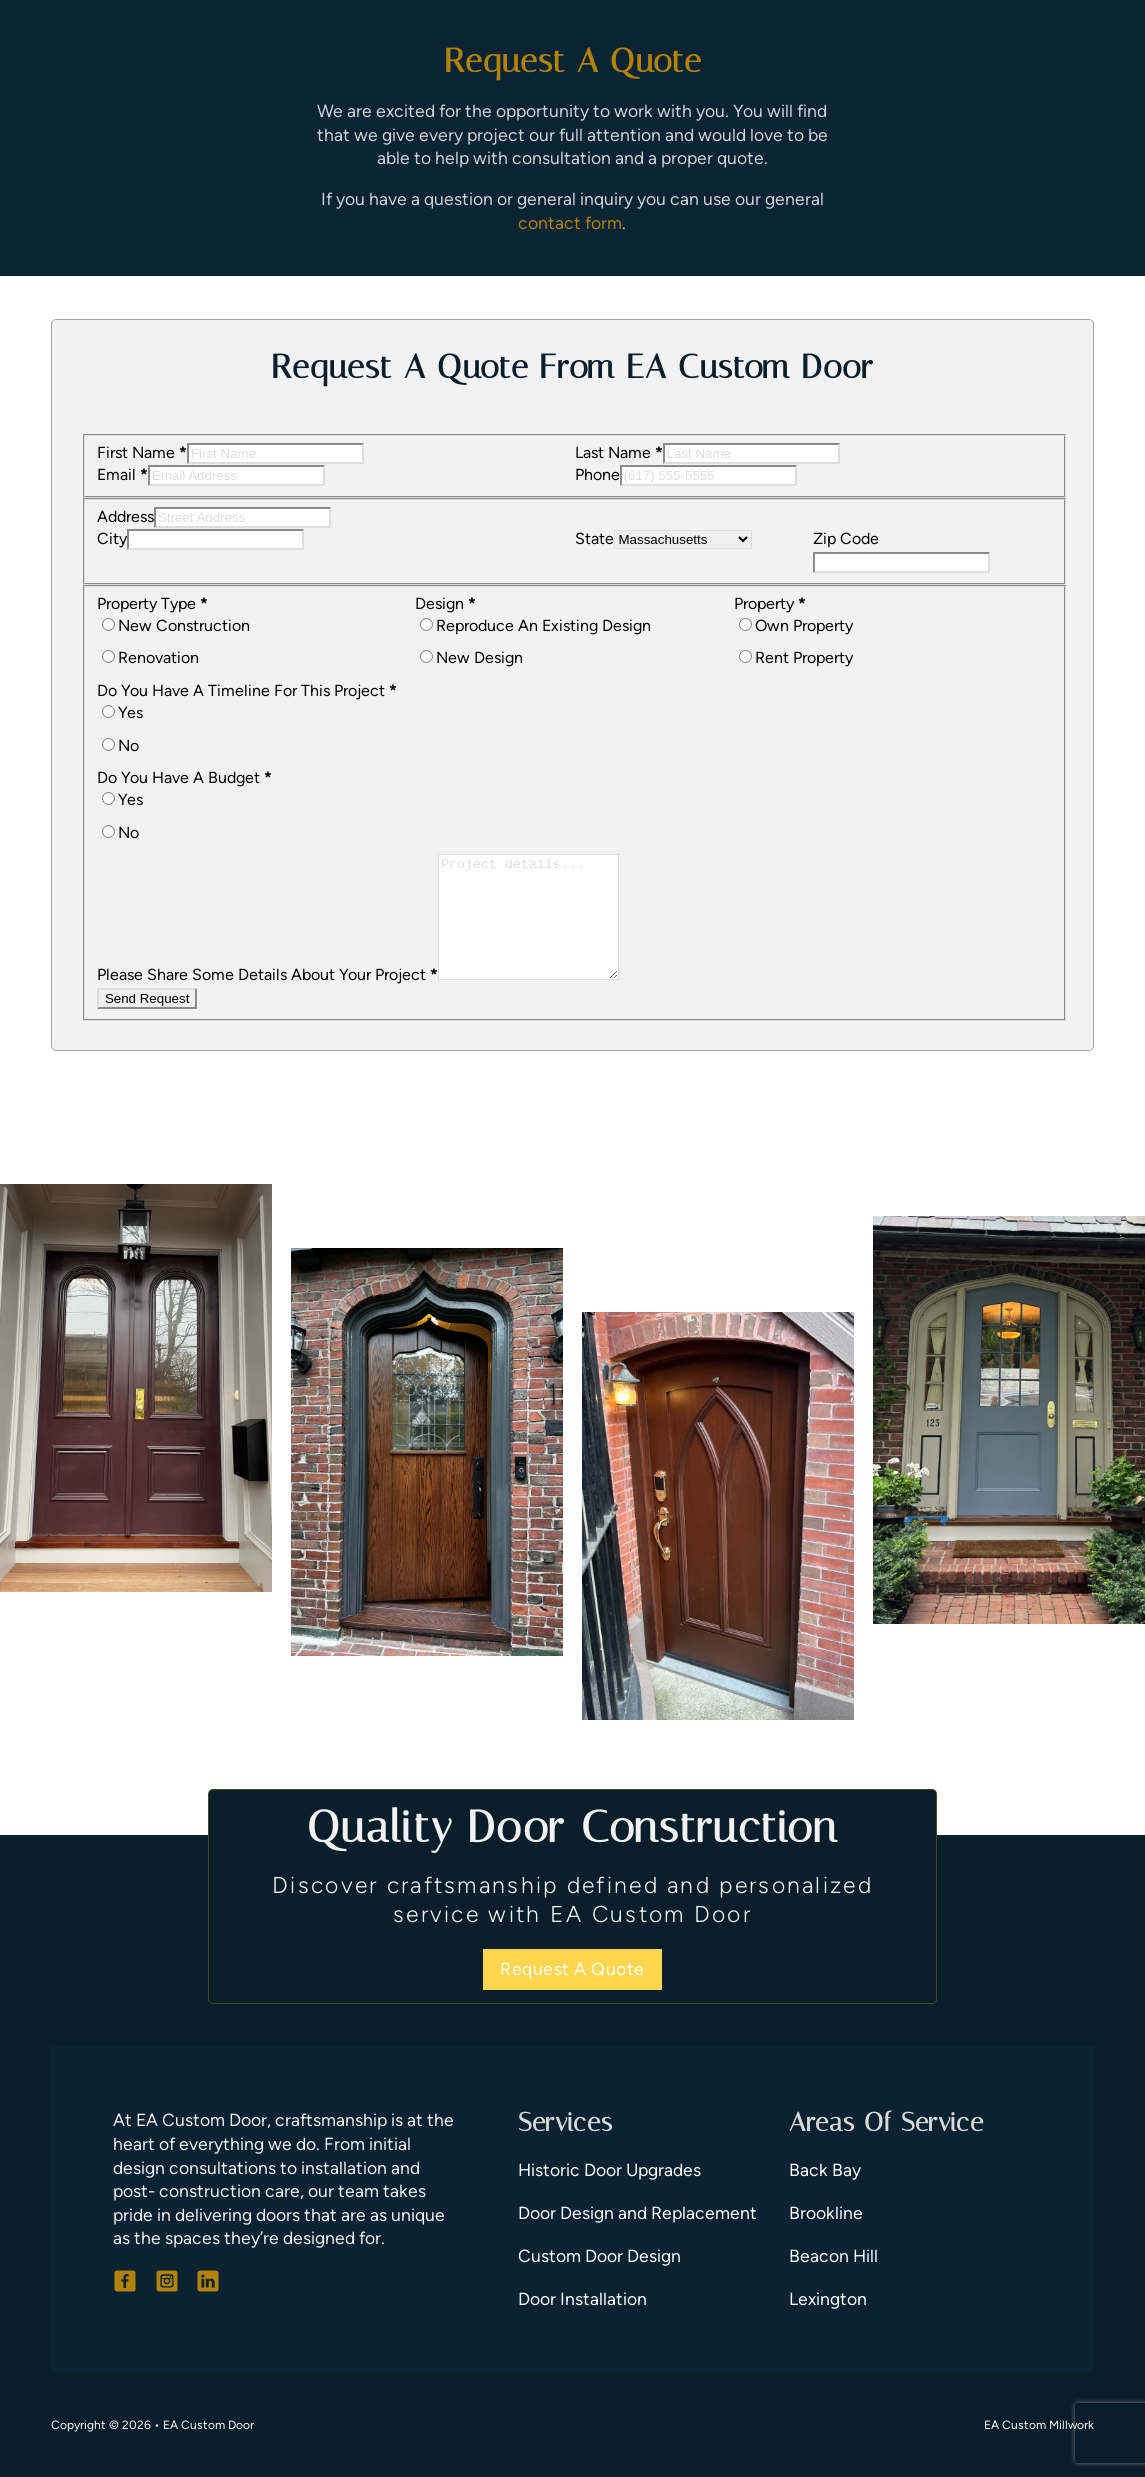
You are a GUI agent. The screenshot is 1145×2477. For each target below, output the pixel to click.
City (112, 538)
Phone (597, 474)
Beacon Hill (833, 2255)
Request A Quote (572, 1968)
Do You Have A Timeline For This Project (247, 690)
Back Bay (825, 2169)
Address (125, 516)
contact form (570, 222)
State (594, 538)
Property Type (152, 603)
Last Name (619, 452)
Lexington (828, 2298)
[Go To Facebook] (125, 2281)
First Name (142, 452)
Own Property (804, 625)
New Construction (184, 625)
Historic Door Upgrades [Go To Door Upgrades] (609, 2169)
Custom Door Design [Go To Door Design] (599, 2255)
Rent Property (804, 657)
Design (445, 603)
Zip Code (846, 538)
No (128, 745)
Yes (130, 712)
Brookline (826, 2212)
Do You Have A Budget (184, 777)
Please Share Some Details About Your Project (267, 998)
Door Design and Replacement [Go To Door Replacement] (637, 2212)
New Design (479, 657)
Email (122, 474)
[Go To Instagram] (167, 2281)
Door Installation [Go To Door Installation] (582, 2298)
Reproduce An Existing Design (543, 625)
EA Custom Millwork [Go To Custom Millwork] (1039, 2425)
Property (770, 603)
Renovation (158, 657)
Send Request (147, 1022)
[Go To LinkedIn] (208, 2281)
